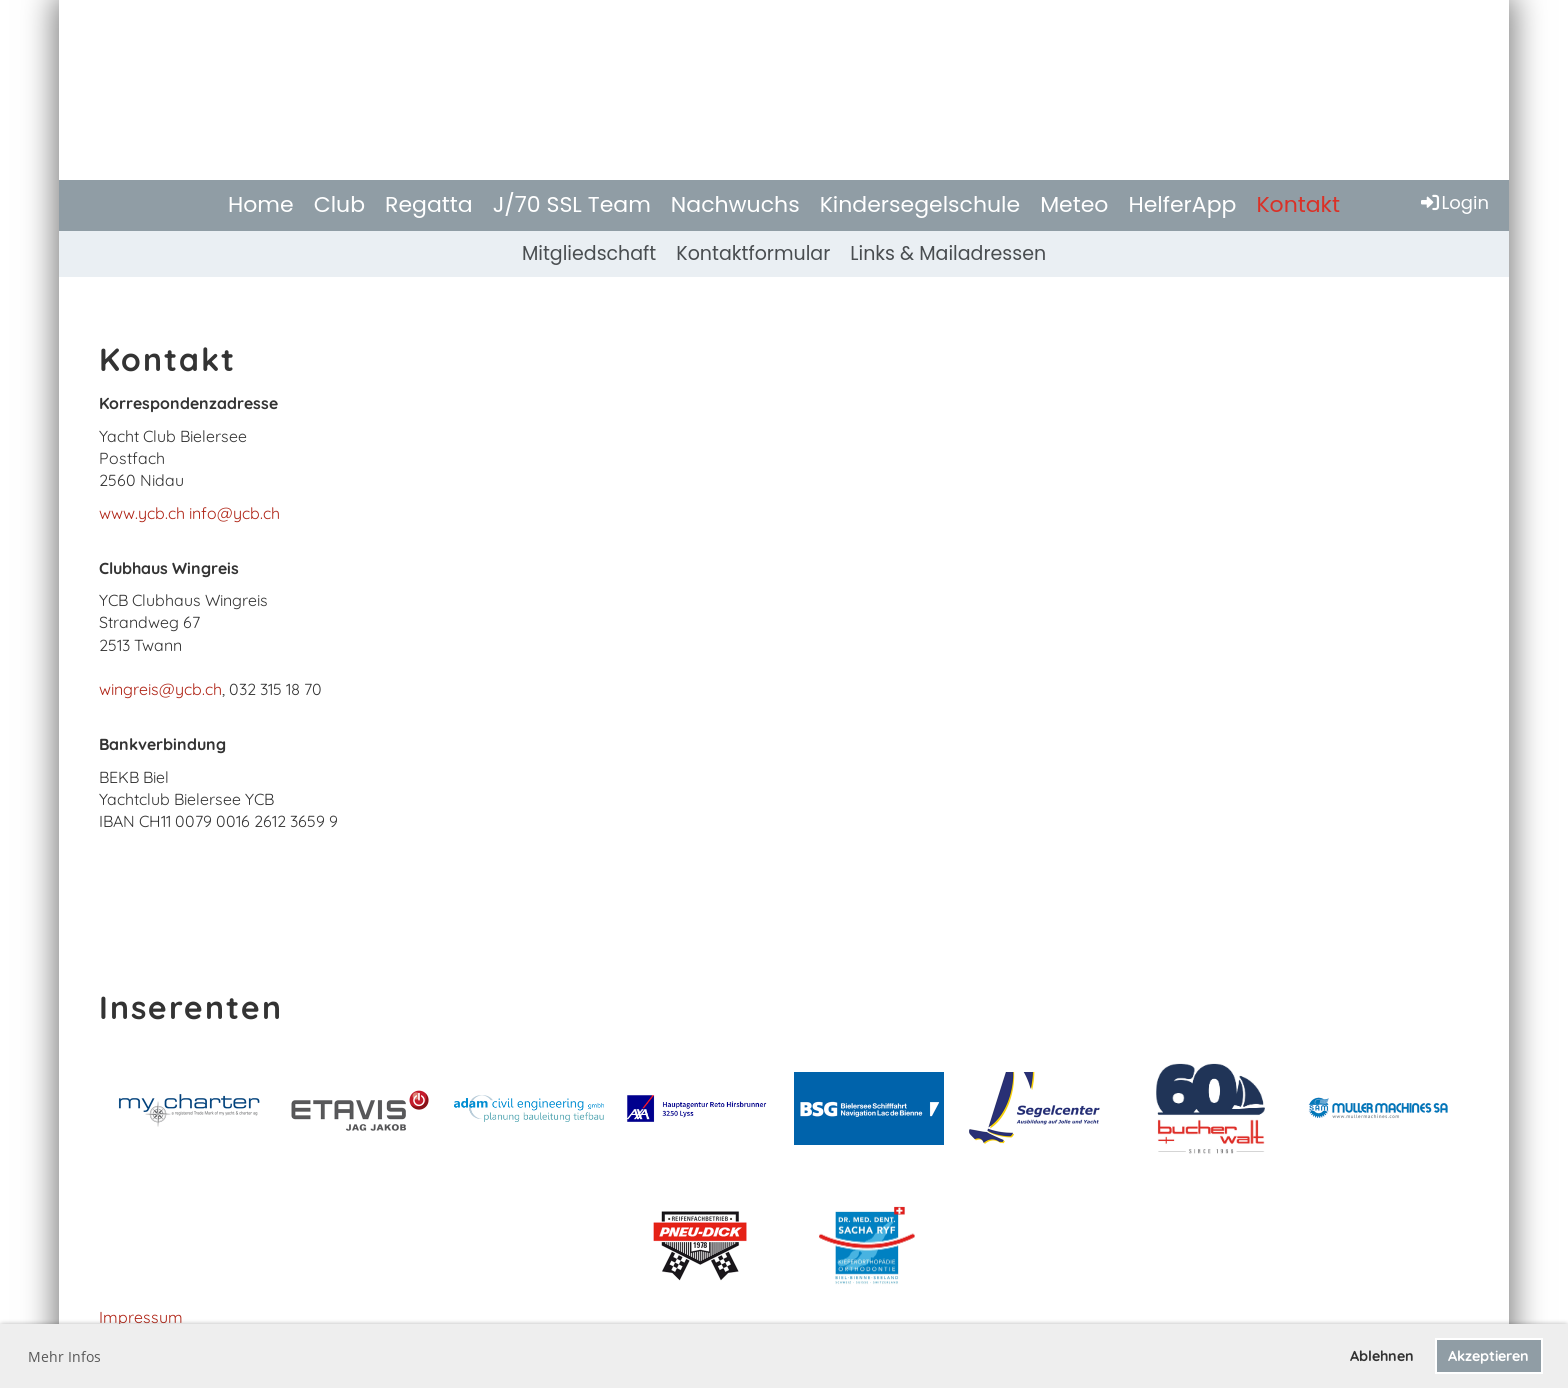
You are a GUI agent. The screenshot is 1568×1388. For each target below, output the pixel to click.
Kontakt (1298, 204)
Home (261, 204)
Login (1453, 202)
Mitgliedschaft (589, 253)
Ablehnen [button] (1382, 1356)
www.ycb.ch (142, 513)
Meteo (1074, 204)
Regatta (429, 204)
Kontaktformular (753, 253)
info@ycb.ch (234, 513)
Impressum (141, 1317)
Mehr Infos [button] (64, 1356)
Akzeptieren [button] (1488, 1356)
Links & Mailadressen (948, 253)
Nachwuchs (735, 204)
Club (339, 204)
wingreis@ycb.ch (160, 689)
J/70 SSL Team (572, 204)
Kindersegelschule (920, 204)
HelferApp (1182, 204)
